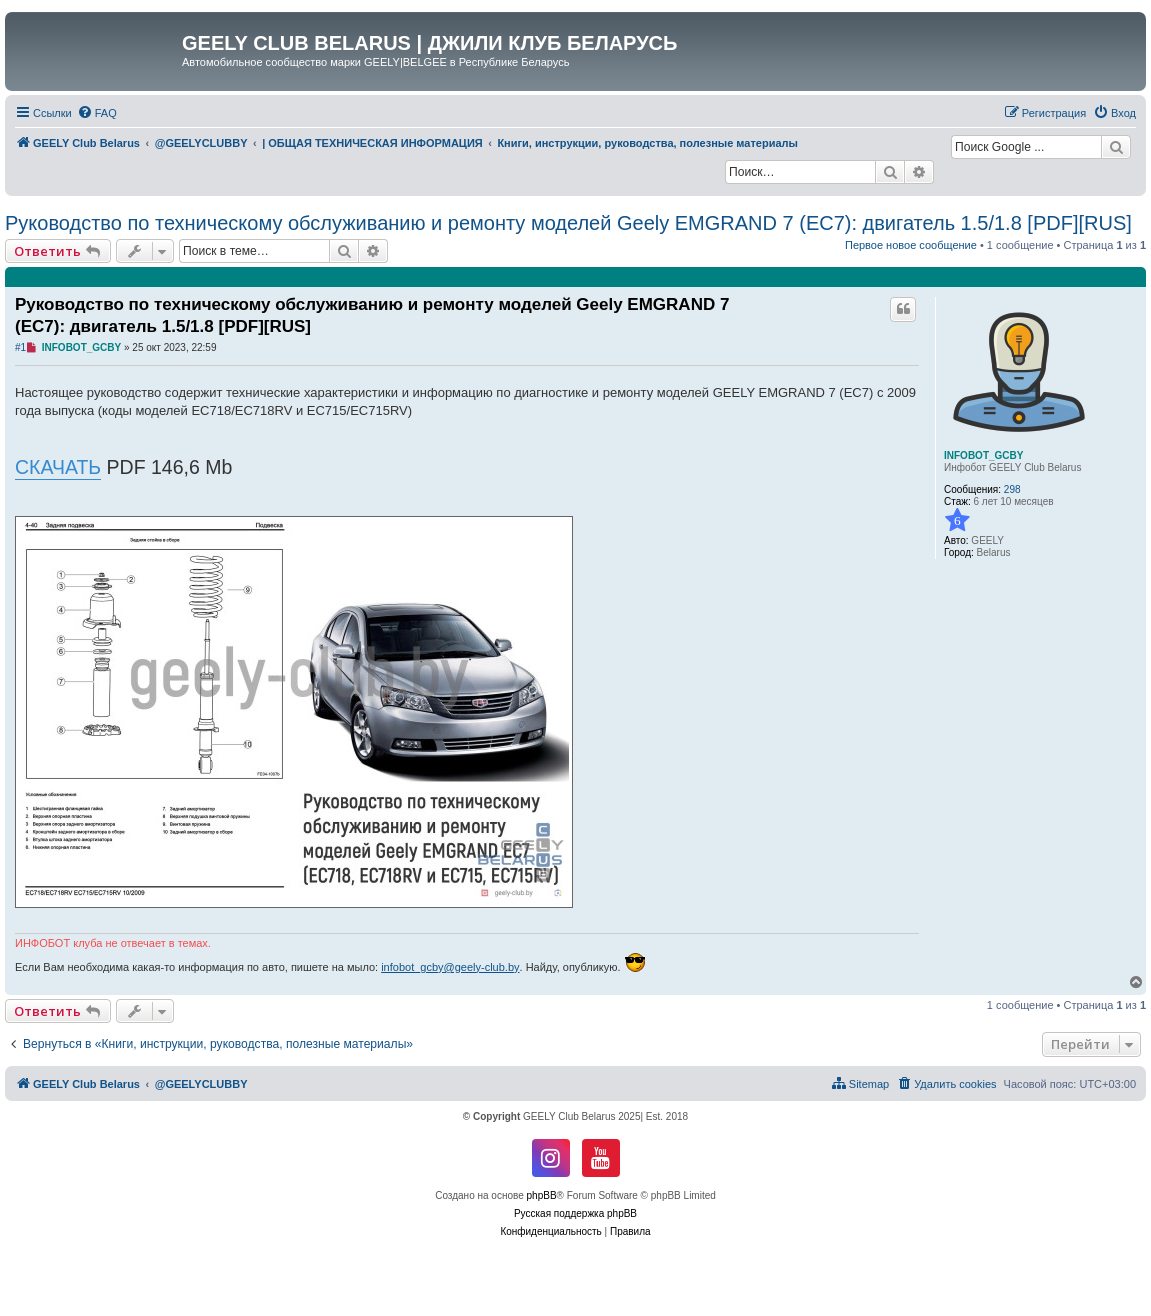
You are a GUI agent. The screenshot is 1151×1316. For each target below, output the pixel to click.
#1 (20, 347)
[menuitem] (97, 113)
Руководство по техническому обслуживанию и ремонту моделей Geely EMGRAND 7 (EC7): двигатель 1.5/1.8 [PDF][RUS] (568, 223)
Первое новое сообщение (911, 245)
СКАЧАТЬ (58, 467)
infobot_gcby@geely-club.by (450, 967)
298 (1012, 489)
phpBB (542, 1195)
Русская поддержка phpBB (575, 1213)
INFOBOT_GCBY (983, 455)
